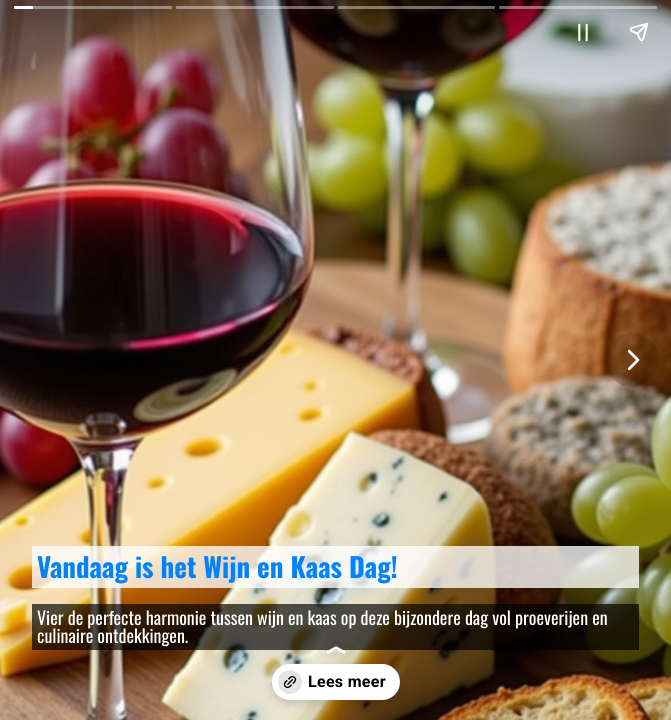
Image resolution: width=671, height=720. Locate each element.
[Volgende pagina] (632, 360)
